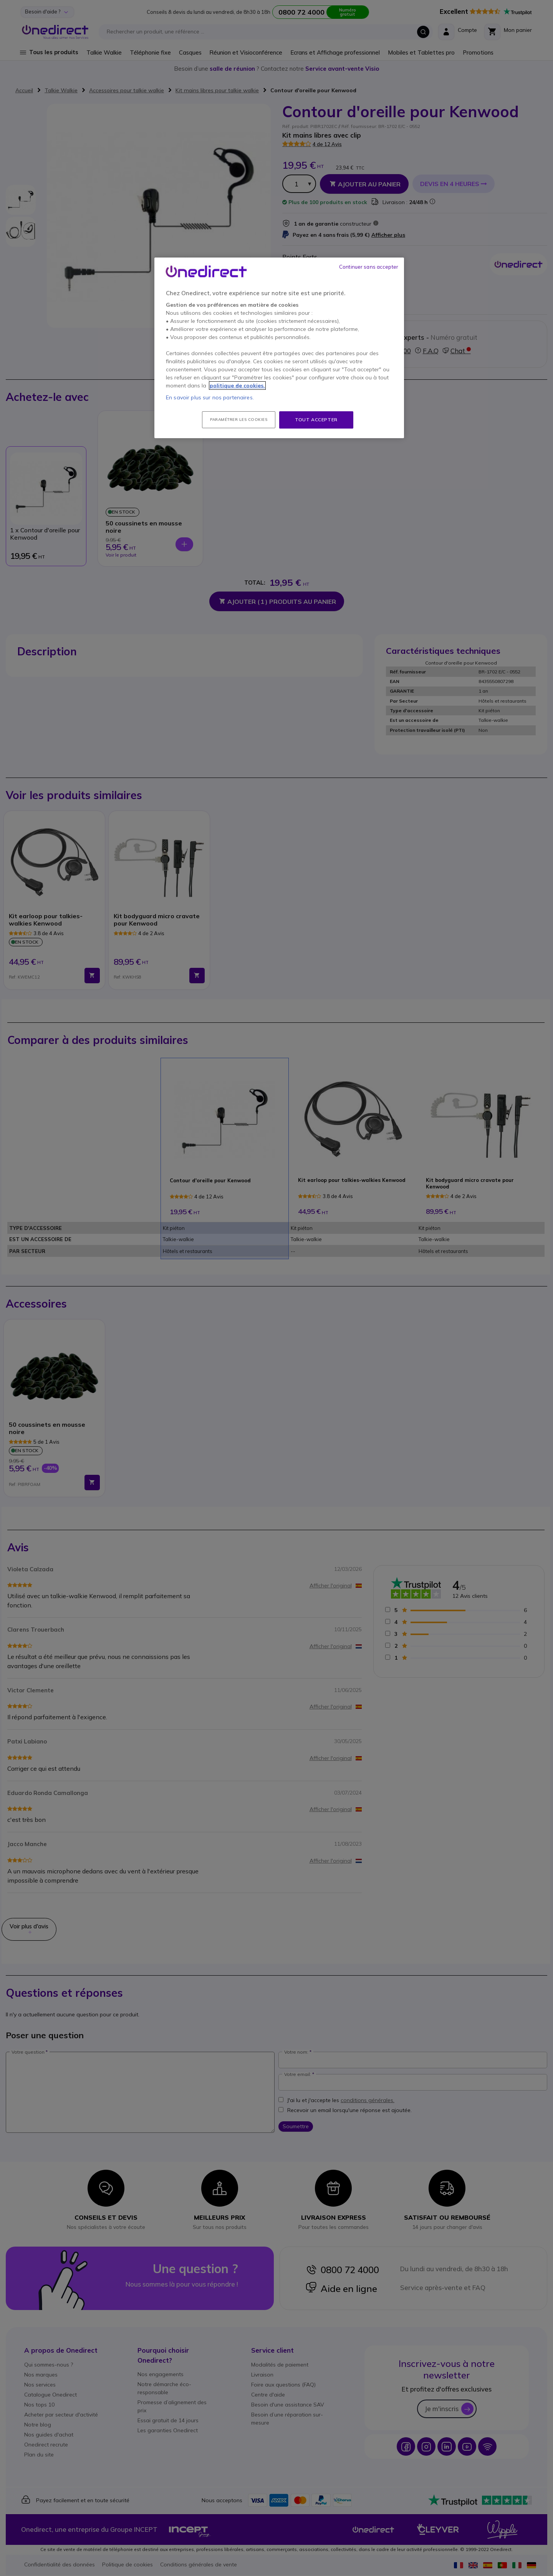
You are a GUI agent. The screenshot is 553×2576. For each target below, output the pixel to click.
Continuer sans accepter (368, 267)
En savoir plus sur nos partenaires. (210, 397)
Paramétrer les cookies (238, 419)
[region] (279, 348)
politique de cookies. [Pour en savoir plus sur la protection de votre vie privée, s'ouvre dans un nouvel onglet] (237, 385)
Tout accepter (316, 419)
